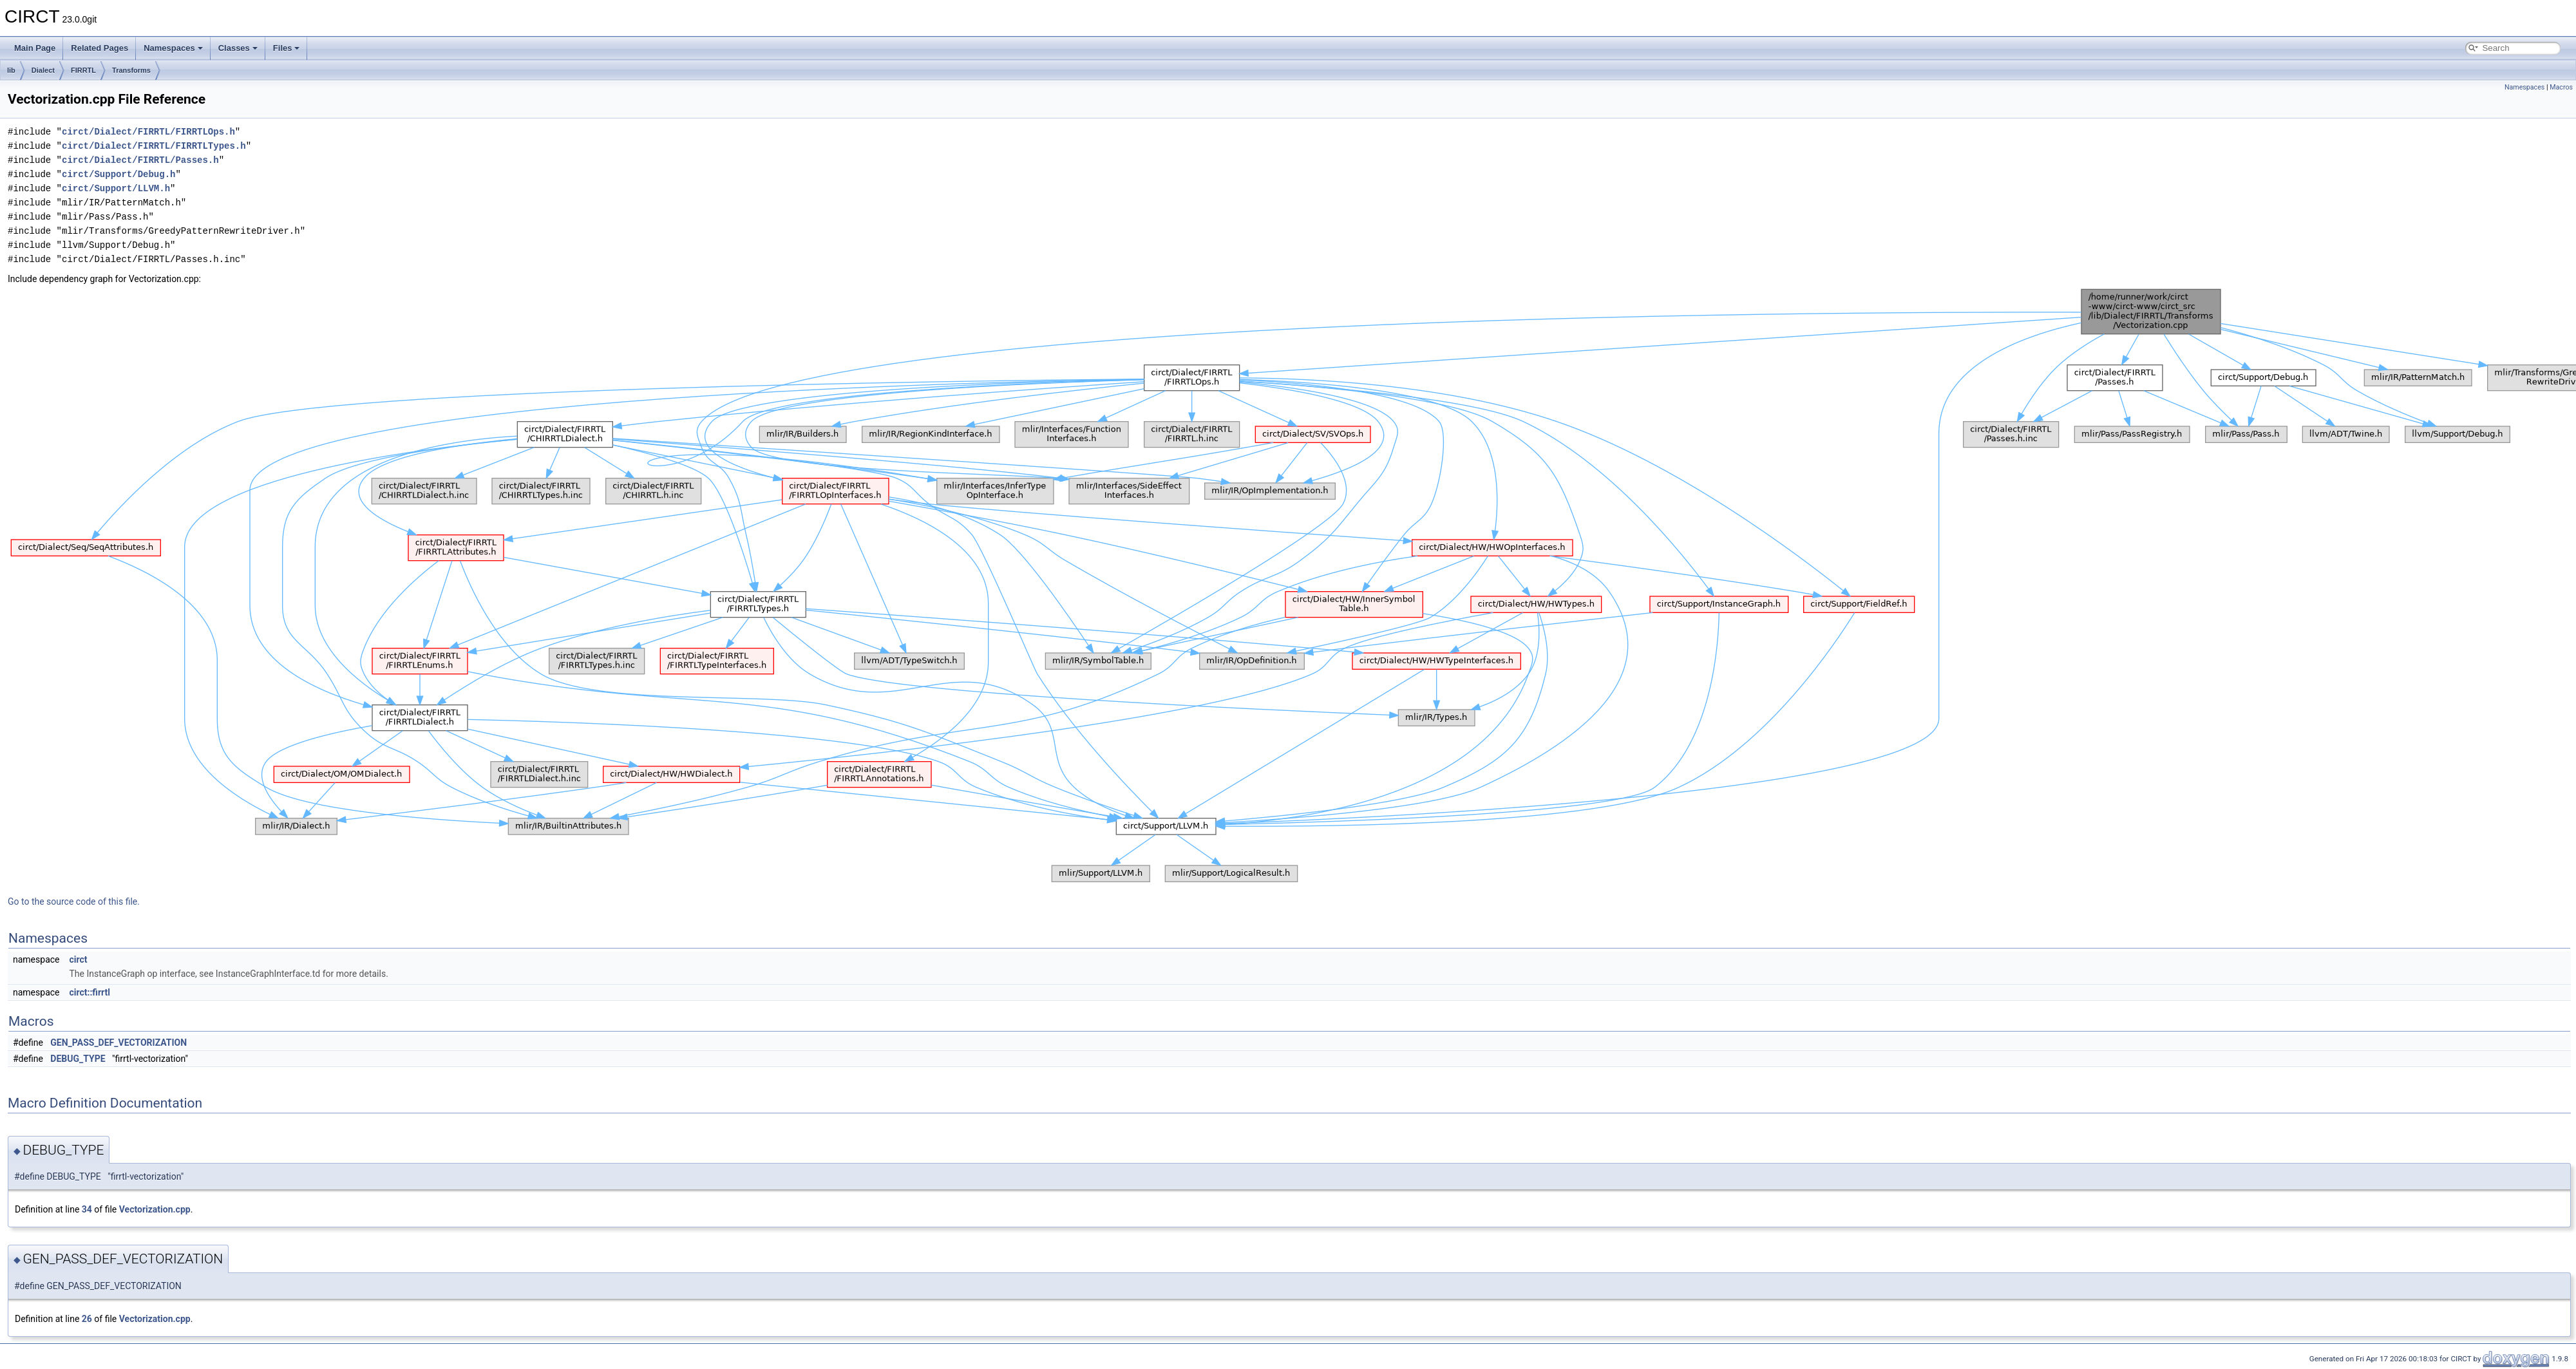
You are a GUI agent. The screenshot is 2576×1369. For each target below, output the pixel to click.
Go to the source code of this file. (74, 901)
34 (87, 1209)
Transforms (131, 70)
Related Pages (99, 48)
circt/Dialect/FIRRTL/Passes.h (140, 160)
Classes (238, 48)
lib (11, 70)
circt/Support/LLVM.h (116, 188)
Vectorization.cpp (155, 1209)
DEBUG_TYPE (77, 1058)
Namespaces (173, 48)
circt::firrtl (89, 992)
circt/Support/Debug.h (118, 174)
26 (87, 1319)
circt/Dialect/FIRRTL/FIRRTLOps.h (148, 132)
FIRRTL (83, 70)
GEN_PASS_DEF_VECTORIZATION (118, 1042)
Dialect (43, 70)
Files (286, 48)
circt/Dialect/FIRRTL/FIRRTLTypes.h (154, 146)
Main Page (34, 48)
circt (78, 959)
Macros (2561, 87)
